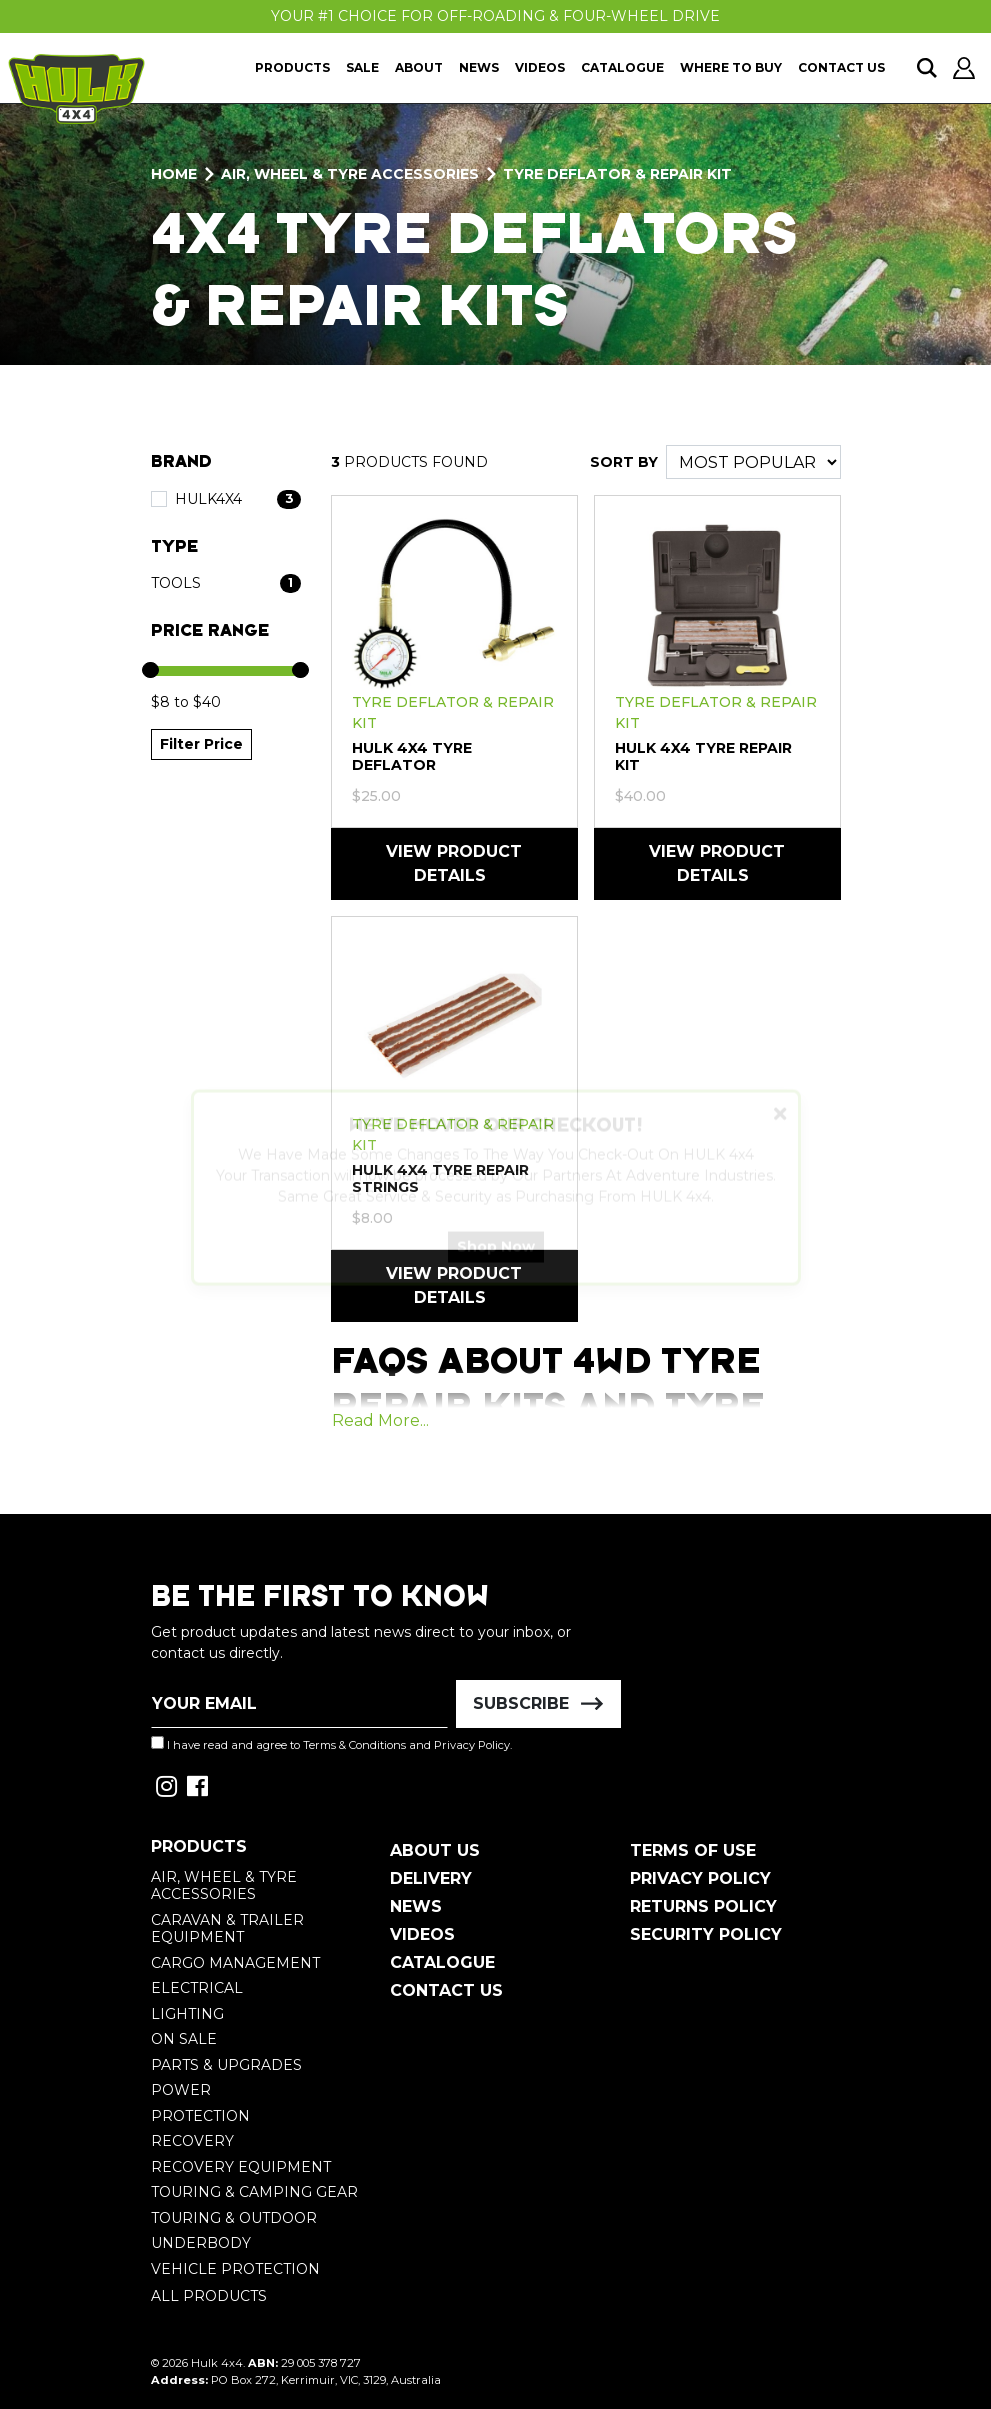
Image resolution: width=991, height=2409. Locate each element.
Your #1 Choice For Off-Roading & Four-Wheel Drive (495, 16)
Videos (540, 67)
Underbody (201, 2243)
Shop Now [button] (496, 1264)
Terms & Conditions (354, 1745)
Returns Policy (703, 1906)
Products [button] (292, 67)
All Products (209, 2296)
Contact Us (841, 67)
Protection (200, 2116)
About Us (435, 1850)
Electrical (197, 1988)
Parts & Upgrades (226, 2065)
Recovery (192, 2141)
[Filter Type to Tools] (226, 583)
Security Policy (706, 1934)
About (419, 67)
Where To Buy (731, 67)
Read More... (380, 1420)
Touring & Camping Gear (254, 2192)
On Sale (184, 2039)
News (479, 67)
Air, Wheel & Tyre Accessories (224, 1886)
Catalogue (622, 67)
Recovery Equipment (241, 2167)
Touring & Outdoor (234, 2218)
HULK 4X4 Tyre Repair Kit (703, 756)
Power (181, 2090)
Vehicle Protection (235, 2269)
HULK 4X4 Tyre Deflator (412, 756)
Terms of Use (693, 1850)
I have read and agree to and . (331, 1744)
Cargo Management (235, 1963)
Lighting (187, 2014)
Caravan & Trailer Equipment (227, 1929)
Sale (362, 67)
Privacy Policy (472, 1745)
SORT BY (624, 462)
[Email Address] (300, 1704)
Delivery (431, 1878)
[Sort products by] (753, 462)
